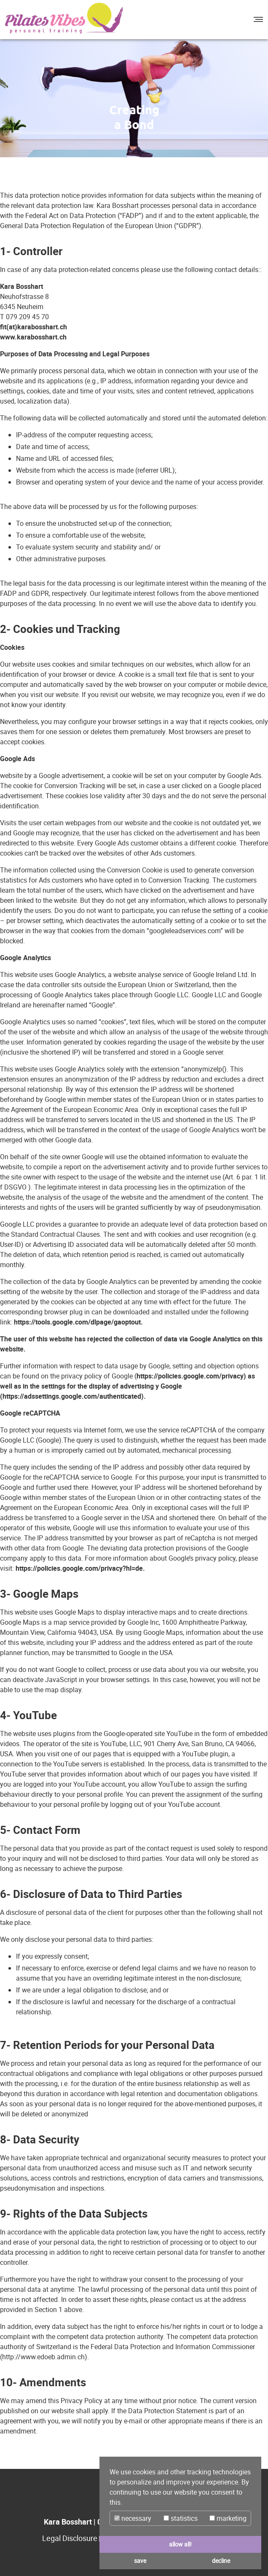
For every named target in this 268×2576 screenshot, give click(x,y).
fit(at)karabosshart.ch (33, 326)
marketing (228, 2518)
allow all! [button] (180, 2544)
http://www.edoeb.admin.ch (43, 2356)
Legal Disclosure (69, 2538)
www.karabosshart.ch (33, 337)
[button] (257, 19)
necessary (132, 2518)
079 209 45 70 (27, 316)
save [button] (140, 2561)
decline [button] (221, 2561)
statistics (180, 2518)
